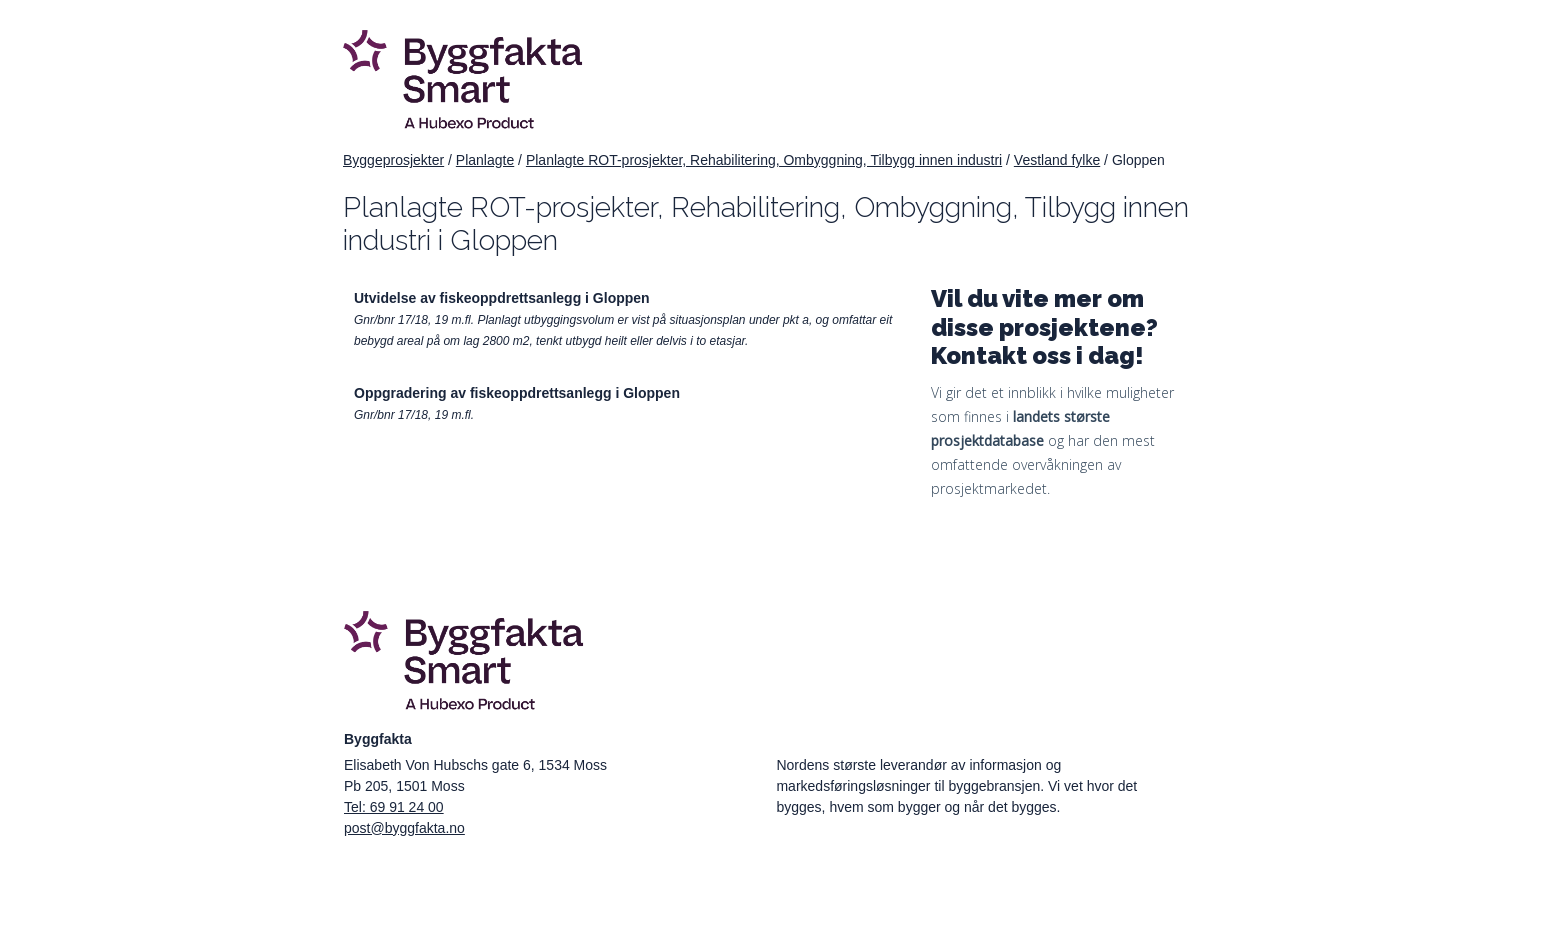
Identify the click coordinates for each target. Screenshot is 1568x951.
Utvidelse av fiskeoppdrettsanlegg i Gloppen (502, 298)
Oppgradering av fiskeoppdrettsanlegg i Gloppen (517, 393)
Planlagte (485, 160)
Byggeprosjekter (393, 160)
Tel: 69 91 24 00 (394, 807)
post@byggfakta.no (404, 828)
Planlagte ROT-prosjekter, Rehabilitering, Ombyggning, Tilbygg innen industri (764, 160)
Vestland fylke (1057, 160)
